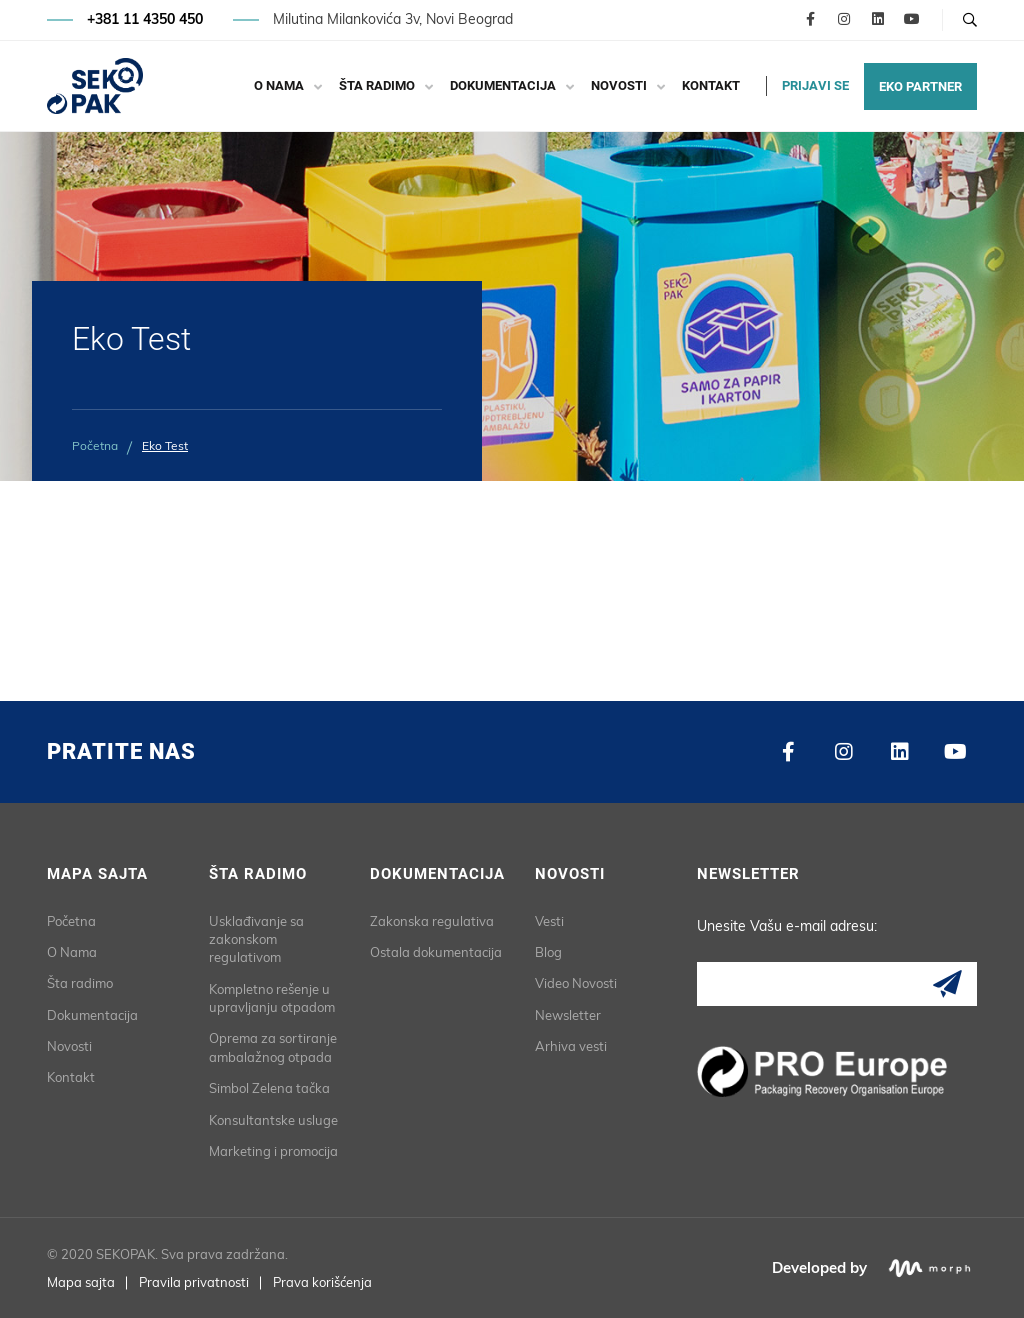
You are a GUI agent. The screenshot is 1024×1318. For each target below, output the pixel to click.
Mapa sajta (81, 1282)
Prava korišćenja (322, 1282)
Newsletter (568, 1015)
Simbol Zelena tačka (269, 1088)
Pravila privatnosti (194, 1282)
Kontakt (711, 85)
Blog (548, 952)
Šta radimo (377, 85)
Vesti (549, 921)
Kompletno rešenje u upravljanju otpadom (272, 998)
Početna (95, 445)
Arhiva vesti (571, 1046)
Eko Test (165, 445)
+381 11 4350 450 (145, 20)
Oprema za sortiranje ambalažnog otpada (273, 1047)
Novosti (619, 85)
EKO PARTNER (920, 86)
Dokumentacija (503, 85)
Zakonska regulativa (432, 921)
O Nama (279, 85)
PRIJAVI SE (815, 85)
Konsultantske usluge (273, 1120)
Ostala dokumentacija (436, 952)
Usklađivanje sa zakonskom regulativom (256, 939)
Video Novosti (576, 983)
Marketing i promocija (273, 1151)
